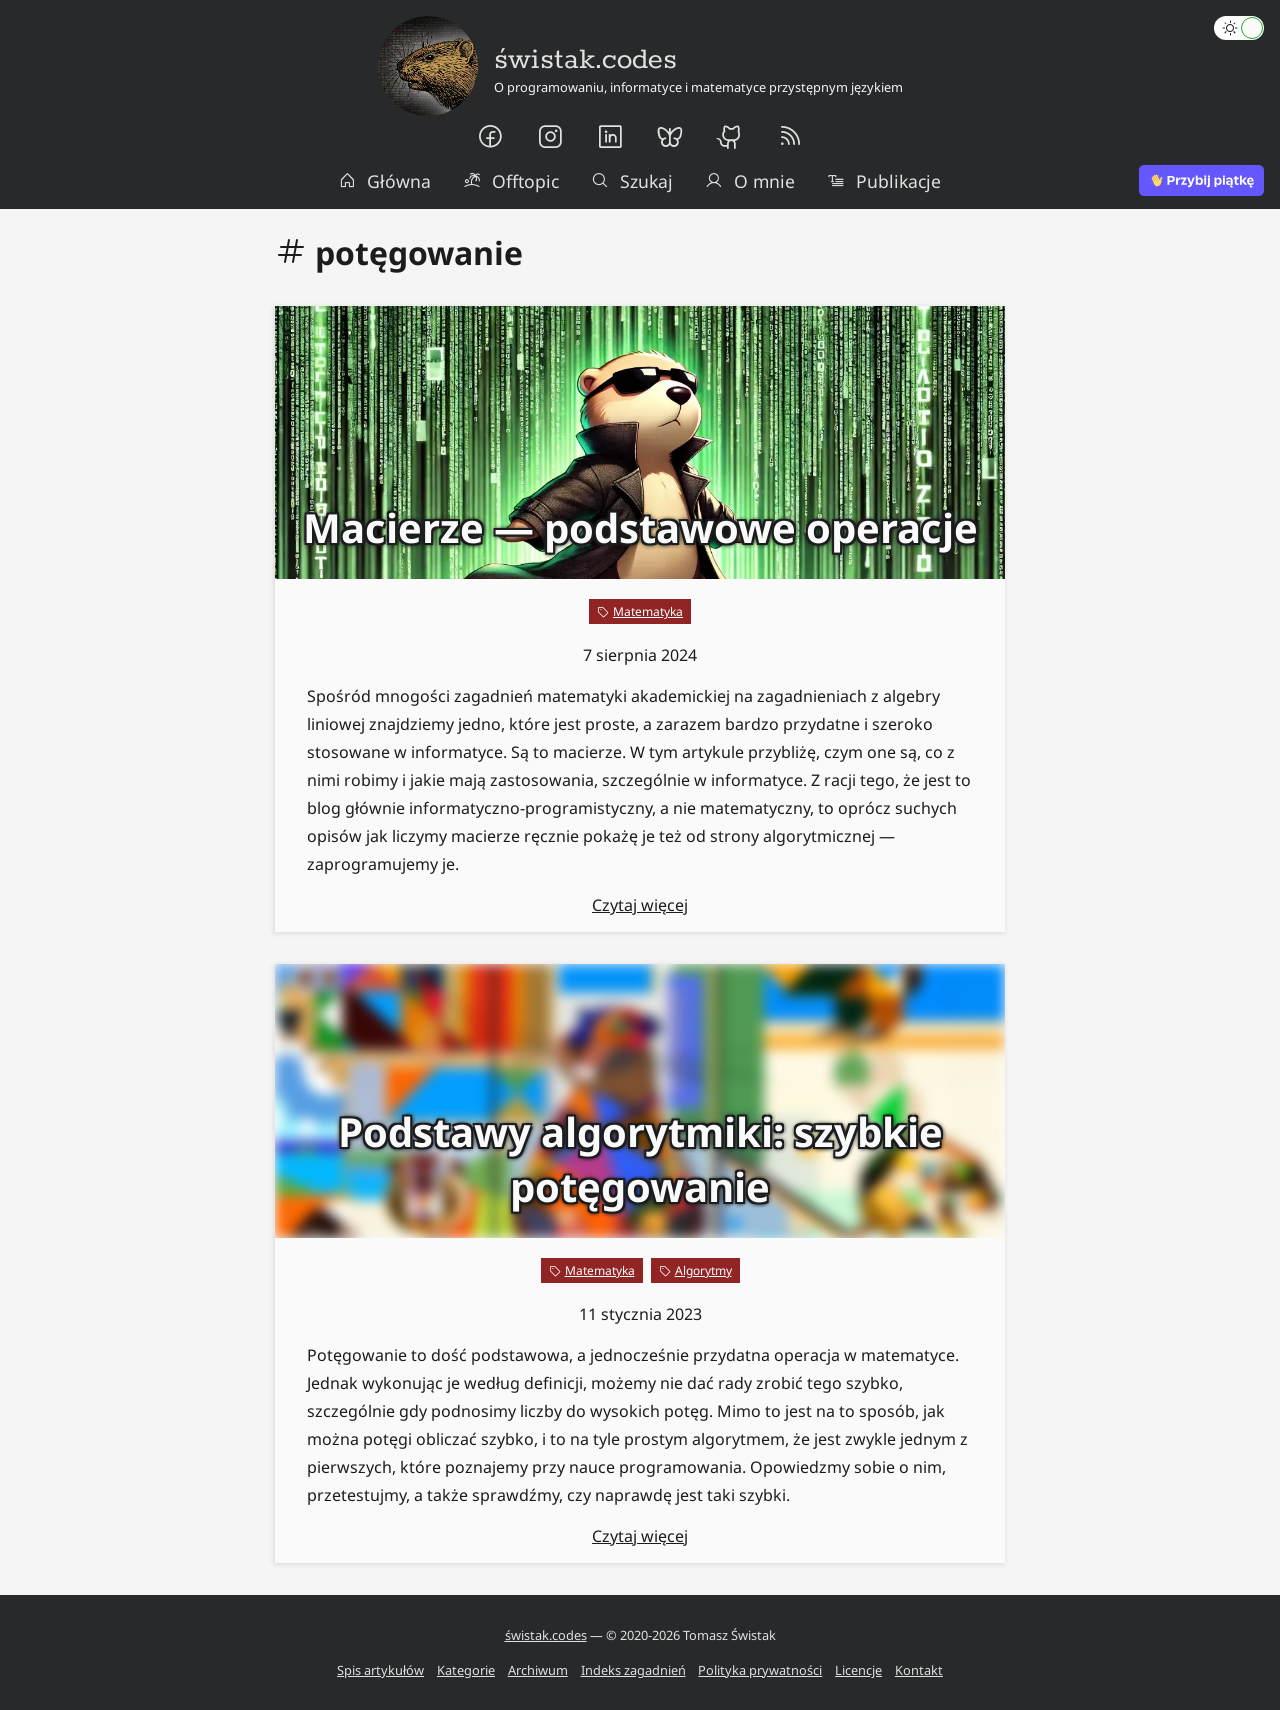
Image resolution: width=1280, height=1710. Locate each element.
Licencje (858, 1670)
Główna (385, 181)
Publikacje (884, 181)
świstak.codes (546, 1635)
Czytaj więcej (640, 905)
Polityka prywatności (760, 1670)
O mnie (750, 181)
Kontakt (919, 1670)
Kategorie (466, 1670)
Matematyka (648, 611)
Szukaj (632, 181)
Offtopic (511, 181)
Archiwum (538, 1670)
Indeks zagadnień (633, 1670)
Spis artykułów (380, 1670)
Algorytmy (703, 1270)
